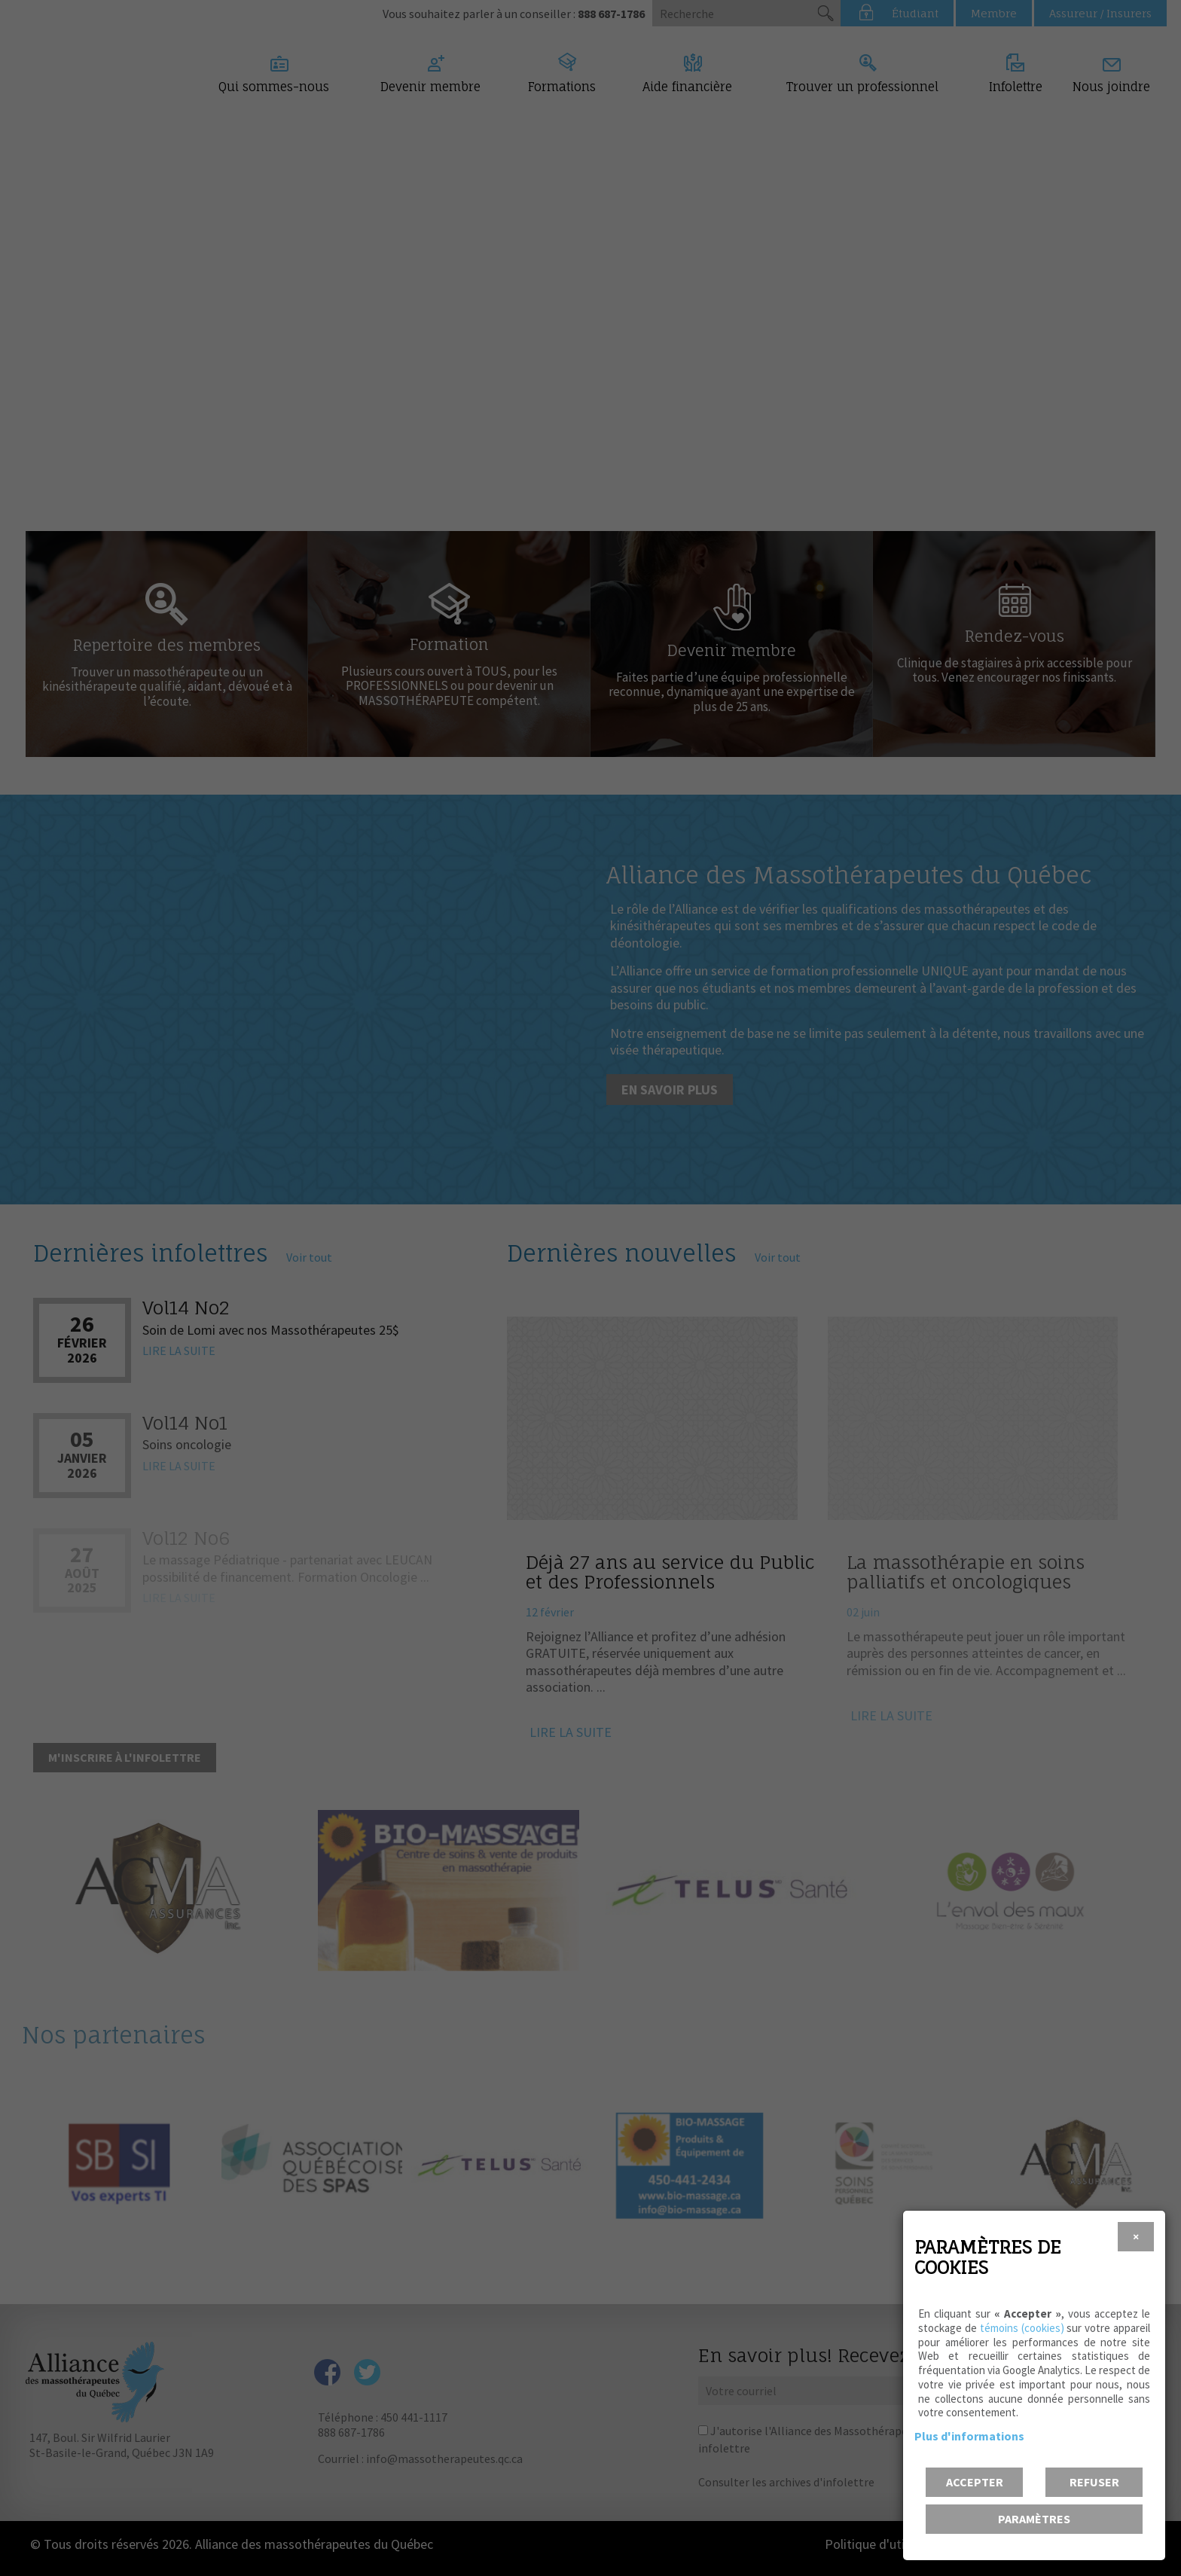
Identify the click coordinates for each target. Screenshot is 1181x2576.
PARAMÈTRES (1034, 2518)
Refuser (1094, 2481)
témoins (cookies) (1022, 2328)
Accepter (974, 2481)
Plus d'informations (969, 2435)
